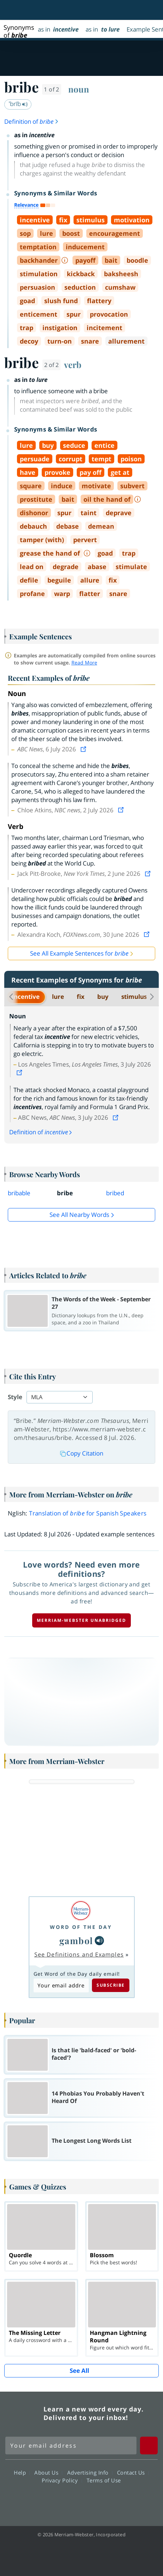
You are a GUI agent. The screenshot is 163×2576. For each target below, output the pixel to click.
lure (58, 996)
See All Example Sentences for (79, 953)
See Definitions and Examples (79, 1954)
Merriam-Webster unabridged (81, 1620)
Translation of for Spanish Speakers (87, 1513)
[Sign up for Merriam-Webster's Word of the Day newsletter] (70, 2445)
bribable (19, 1193)
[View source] (84, 749)
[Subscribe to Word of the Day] (61, 1985)
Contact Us (133, 2472)
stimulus (134, 996)
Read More (84, 662)
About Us (48, 2472)
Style (15, 1397)
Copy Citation (81, 1453)
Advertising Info (89, 2472)
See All (79, 2370)
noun (78, 89)
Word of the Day (81, 1927)
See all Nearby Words (79, 1215)
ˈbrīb (18, 104)
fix (81, 996)
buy (103, 996)
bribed (115, 1193)
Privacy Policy (62, 2480)
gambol (76, 1940)
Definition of (31, 121)
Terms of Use (104, 2480)
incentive (26, 996)
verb (72, 364)
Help (22, 2472)
